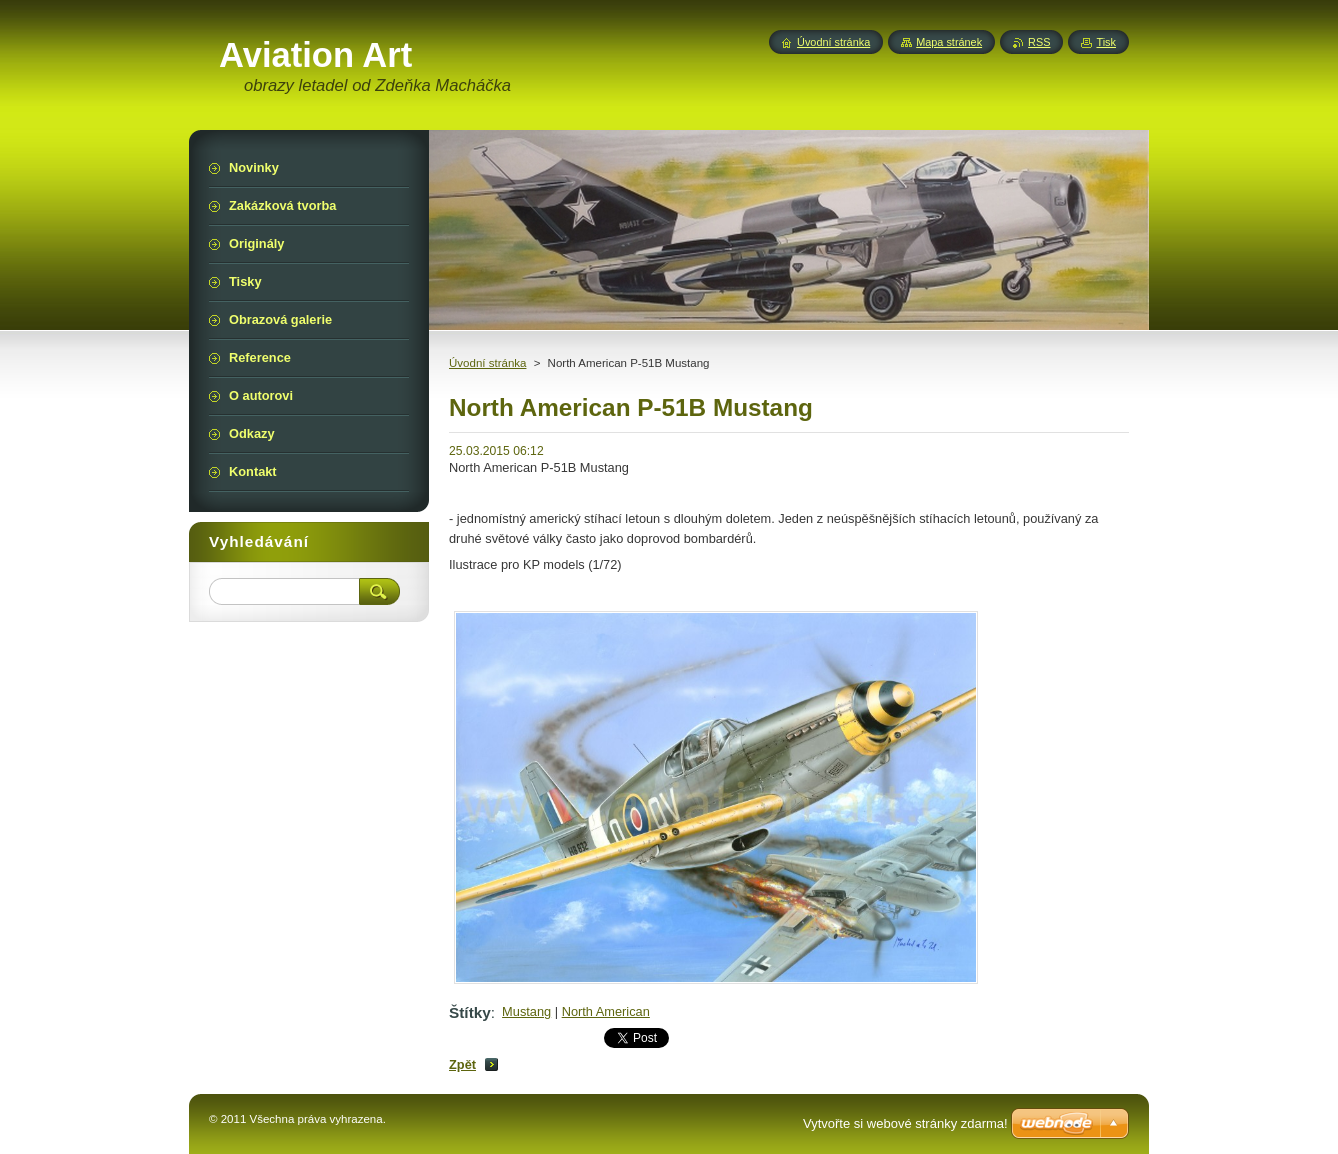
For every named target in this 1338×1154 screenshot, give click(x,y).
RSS (1039, 42)
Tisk (1106, 42)
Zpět (462, 1064)
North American (606, 1011)
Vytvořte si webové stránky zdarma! (905, 1123)
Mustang (526, 1011)
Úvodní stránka (487, 363)
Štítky (470, 1012)
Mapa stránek (949, 42)
